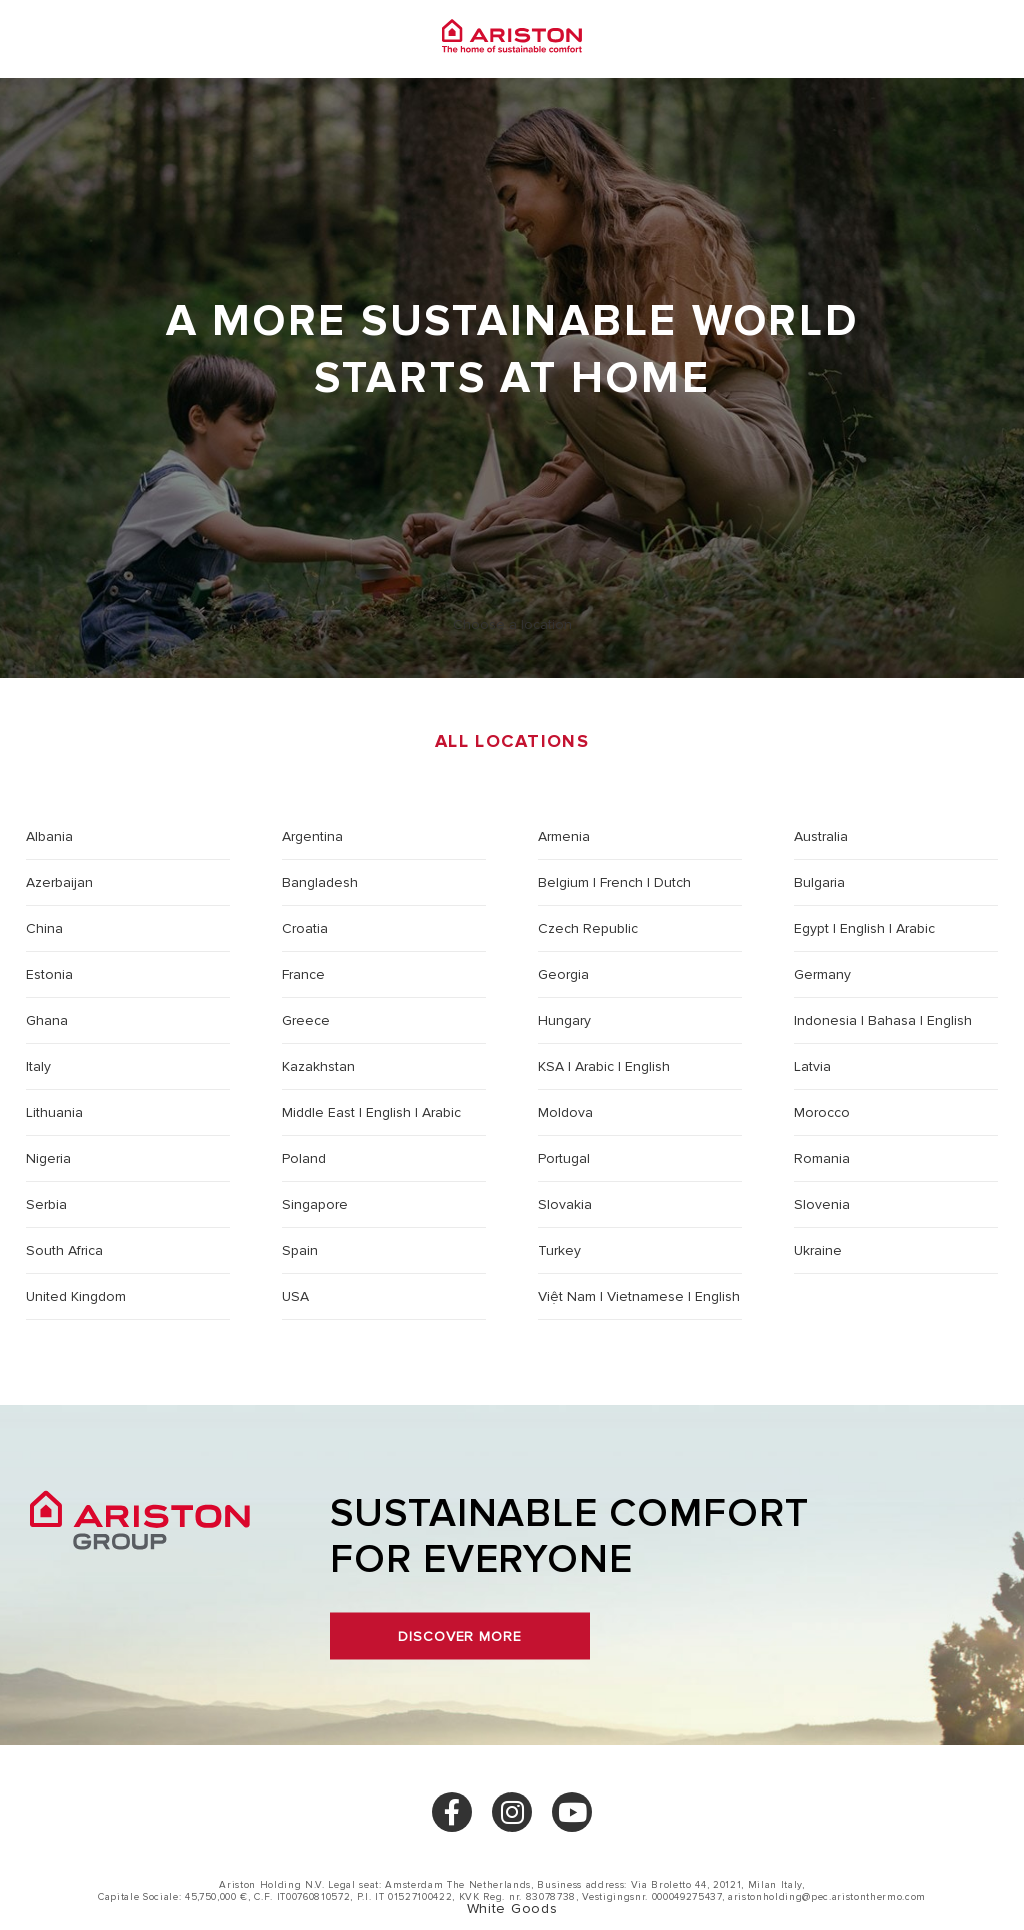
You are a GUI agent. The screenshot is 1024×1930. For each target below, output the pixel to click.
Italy (38, 1066)
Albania (49, 836)
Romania (822, 1158)
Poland (304, 1158)
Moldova (565, 1112)
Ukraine (818, 1250)
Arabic (915, 928)
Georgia (563, 974)
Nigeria (48, 1158)
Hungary (564, 1020)
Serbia (46, 1204)
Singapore (315, 1204)
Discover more (459, 1636)
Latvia (812, 1066)
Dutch (672, 882)
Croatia (305, 928)
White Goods (512, 1908)
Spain (300, 1250)
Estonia (49, 974)
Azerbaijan (59, 882)
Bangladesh (320, 882)
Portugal (564, 1158)
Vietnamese (645, 1296)
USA (295, 1296)
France (303, 974)
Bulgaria (819, 882)
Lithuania (54, 1112)
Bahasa (892, 1020)
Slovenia (822, 1204)
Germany (822, 974)
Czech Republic (588, 928)
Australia (821, 836)
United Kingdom (76, 1296)
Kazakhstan (318, 1066)
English (862, 928)
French (621, 882)
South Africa (64, 1250)
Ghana (47, 1020)
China (44, 928)
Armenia (564, 836)
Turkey (559, 1250)
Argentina (312, 836)
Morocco (822, 1112)
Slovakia (565, 1204)
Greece (306, 1020)
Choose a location (512, 624)
